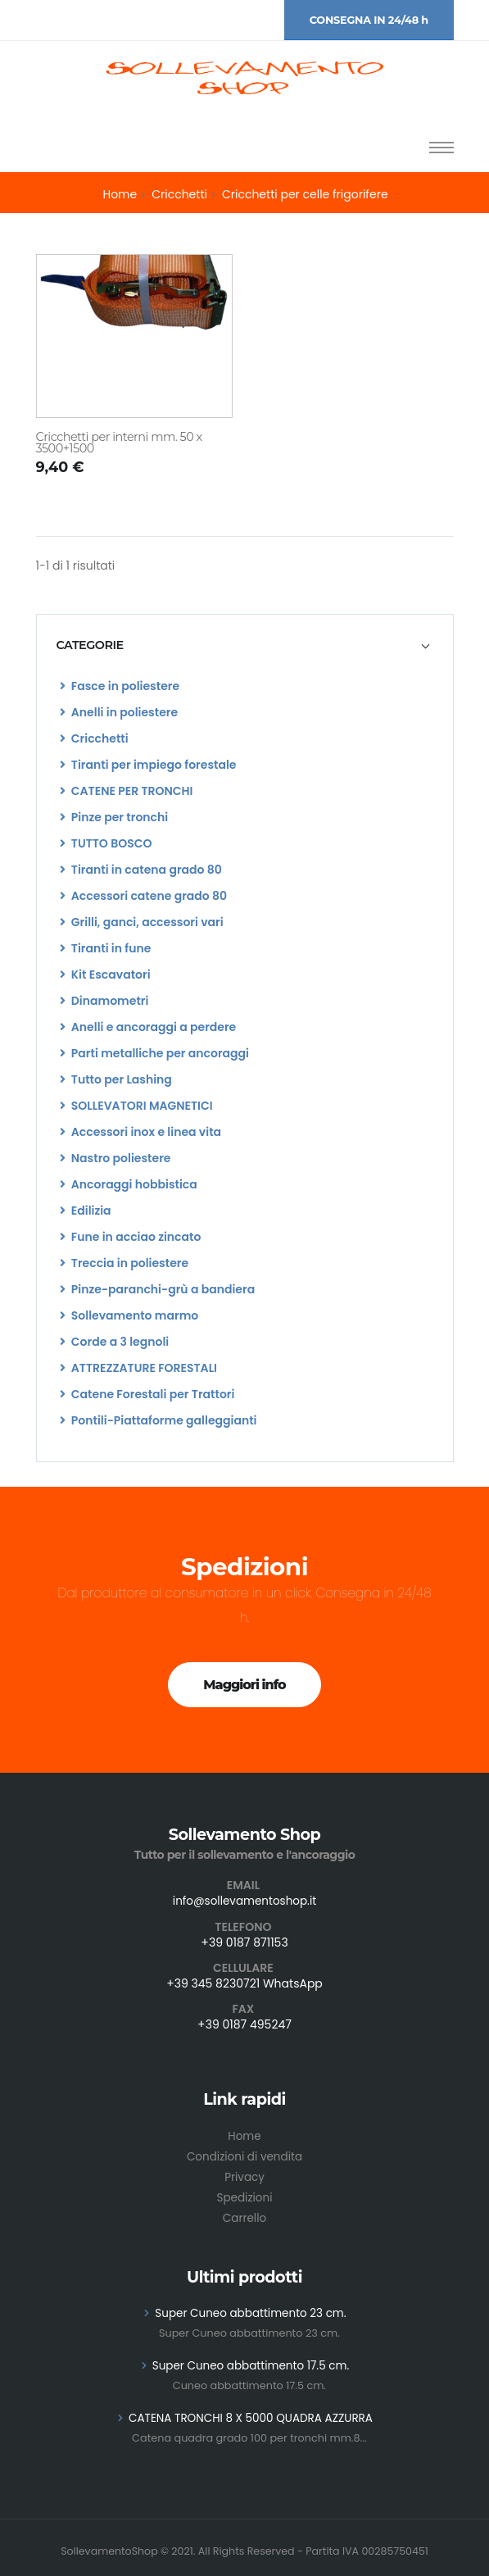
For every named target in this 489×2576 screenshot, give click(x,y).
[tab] (245, 645)
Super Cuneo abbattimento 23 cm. (251, 2308)
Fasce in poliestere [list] (120, 686)
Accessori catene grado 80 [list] (144, 896)
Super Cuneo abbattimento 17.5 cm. (250, 2359)
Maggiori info (244, 1684)
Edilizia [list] (85, 1210)
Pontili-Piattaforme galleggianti (158, 1420)
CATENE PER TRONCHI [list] (126, 791)
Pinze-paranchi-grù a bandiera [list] (158, 1289)
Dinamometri (104, 1001)
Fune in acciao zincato (130, 1237)
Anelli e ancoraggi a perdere (148, 1027)
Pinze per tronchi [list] (114, 817)
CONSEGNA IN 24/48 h (369, 20)
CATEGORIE (90, 645)
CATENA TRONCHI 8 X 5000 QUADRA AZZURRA (251, 2411)
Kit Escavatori (105, 974)
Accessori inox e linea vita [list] (141, 1132)
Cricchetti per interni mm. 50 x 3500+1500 (119, 442)
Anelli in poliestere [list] (119, 712)
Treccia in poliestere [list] (124, 1263)
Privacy (244, 2174)
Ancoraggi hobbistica (128, 1184)
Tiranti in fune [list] (106, 948)
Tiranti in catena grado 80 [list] (141, 869)
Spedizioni (244, 2194)
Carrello (244, 2214)
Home (119, 194)
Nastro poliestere (115, 1158)
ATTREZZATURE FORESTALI (138, 1368)
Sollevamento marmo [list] (129, 1315)
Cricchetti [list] (94, 738)
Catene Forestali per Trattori (147, 1394)
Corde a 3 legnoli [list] (115, 1341)
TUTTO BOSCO (106, 843)
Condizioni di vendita (244, 2155)
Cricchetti (179, 194)
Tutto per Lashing (116, 1079)
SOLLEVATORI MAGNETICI (136, 1105)
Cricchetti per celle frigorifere (305, 194)
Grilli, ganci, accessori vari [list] (142, 922)
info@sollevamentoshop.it (244, 1900)
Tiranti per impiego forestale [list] (148, 764)
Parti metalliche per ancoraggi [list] (154, 1053)
